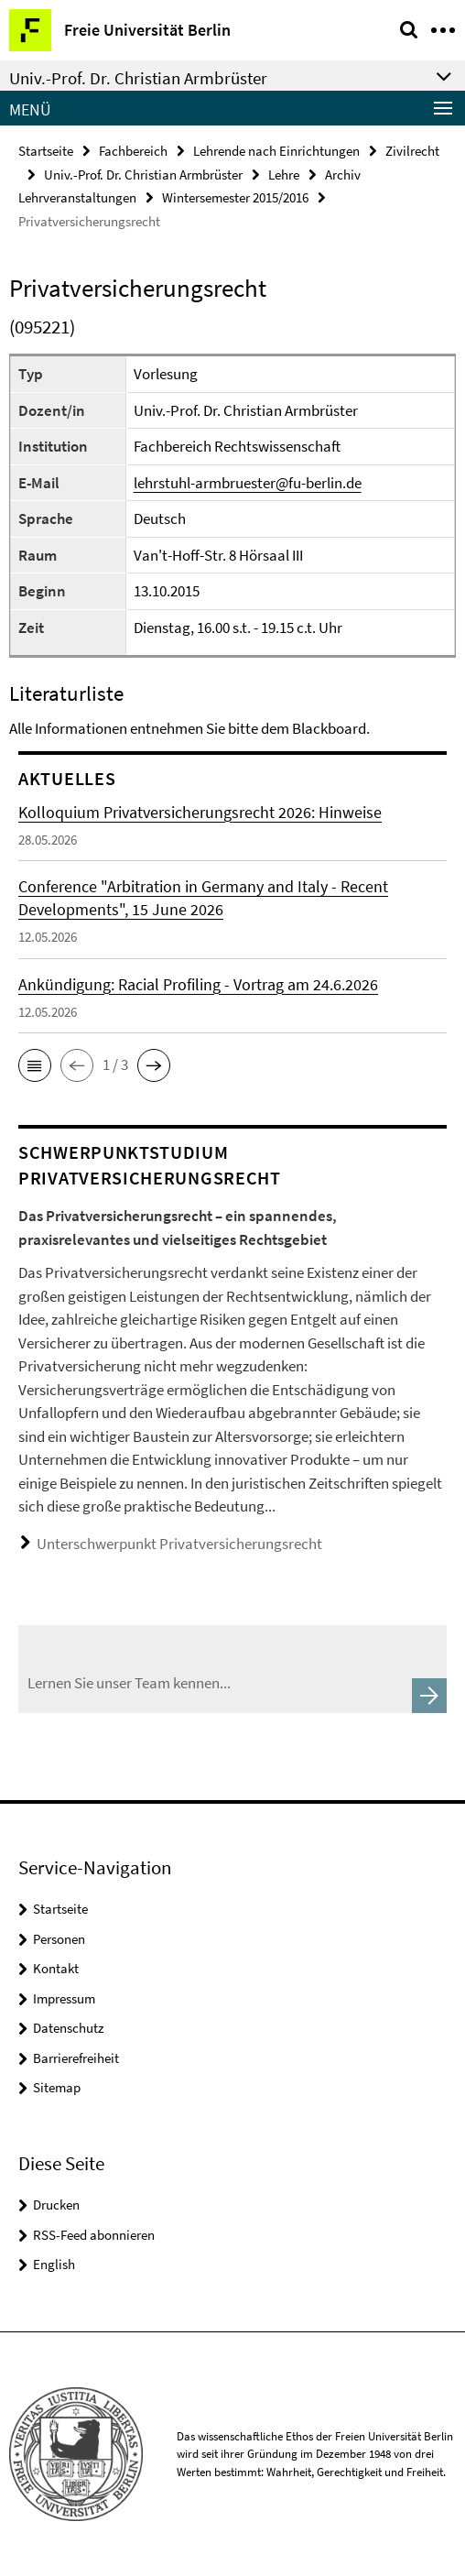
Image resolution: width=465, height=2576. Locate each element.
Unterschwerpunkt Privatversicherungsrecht (179, 1544)
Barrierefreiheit (76, 2058)
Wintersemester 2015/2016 (235, 197)
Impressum (64, 1998)
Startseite (45, 150)
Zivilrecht (412, 150)
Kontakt (56, 1968)
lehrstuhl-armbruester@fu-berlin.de (248, 483)
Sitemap (57, 2087)
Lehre (283, 174)
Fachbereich (133, 150)
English (54, 2264)
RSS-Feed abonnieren (94, 2234)
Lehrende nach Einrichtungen (276, 150)
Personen (59, 1939)
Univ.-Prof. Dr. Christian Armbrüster (143, 174)
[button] (34, 1065)
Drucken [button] (56, 2204)
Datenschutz (68, 2027)
